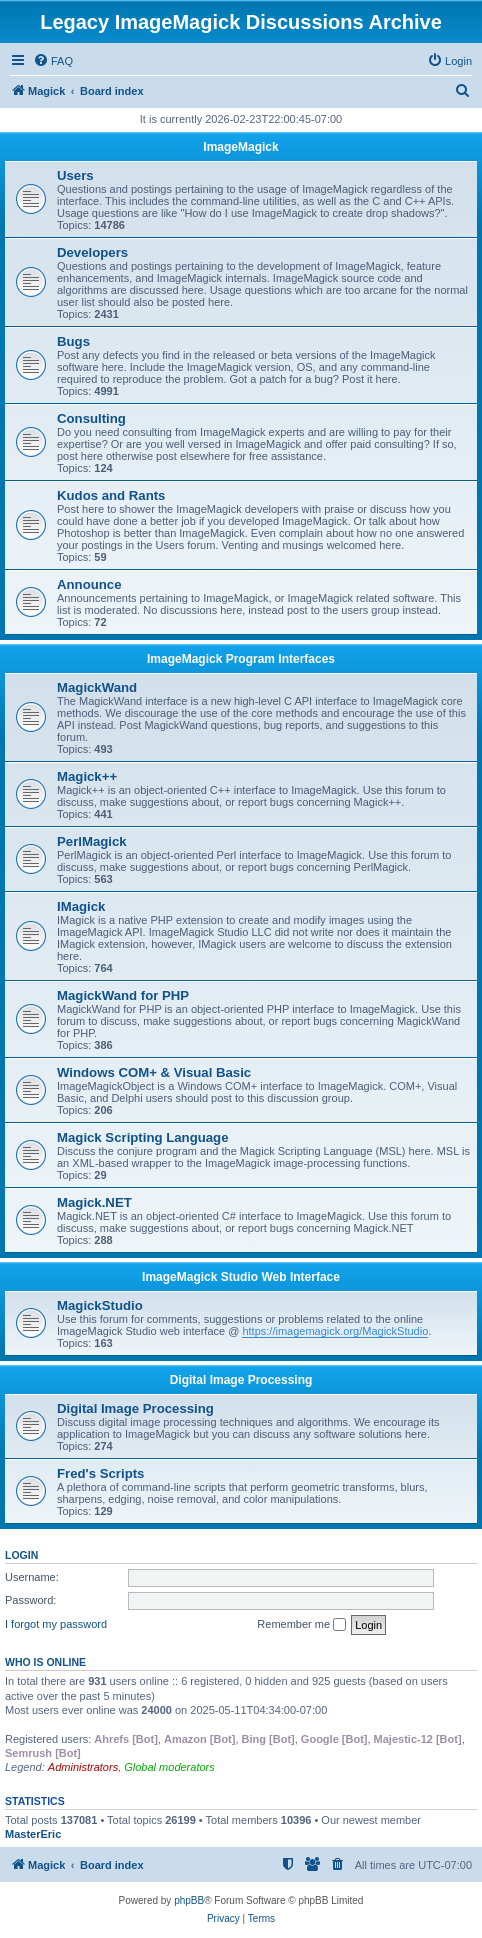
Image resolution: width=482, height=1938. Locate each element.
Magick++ (87, 776)
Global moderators (169, 1767)
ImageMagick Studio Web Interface (241, 1277)
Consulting (91, 418)
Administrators (83, 1767)
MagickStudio (100, 1305)
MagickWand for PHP (123, 995)
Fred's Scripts (100, 1473)
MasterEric (33, 1834)
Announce (89, 584)
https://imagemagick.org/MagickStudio (335, 1331)
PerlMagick (92, 841)
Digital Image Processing (241, 1380)
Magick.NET (94, 1202)
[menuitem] (53, 61)
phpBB (189, 1900)
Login (21, 1555)
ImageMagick (240, 147)
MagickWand (97, 687)
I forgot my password (56, 1624)
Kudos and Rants (111, 495)
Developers (92, 252)
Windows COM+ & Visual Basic (154, 1072)
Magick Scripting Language (142, 1137)
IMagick (81, 906)
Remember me (301, 1625)
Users (75, 175)
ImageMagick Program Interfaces (241, 659)
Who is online (45, 1662)
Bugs (73, 341)
